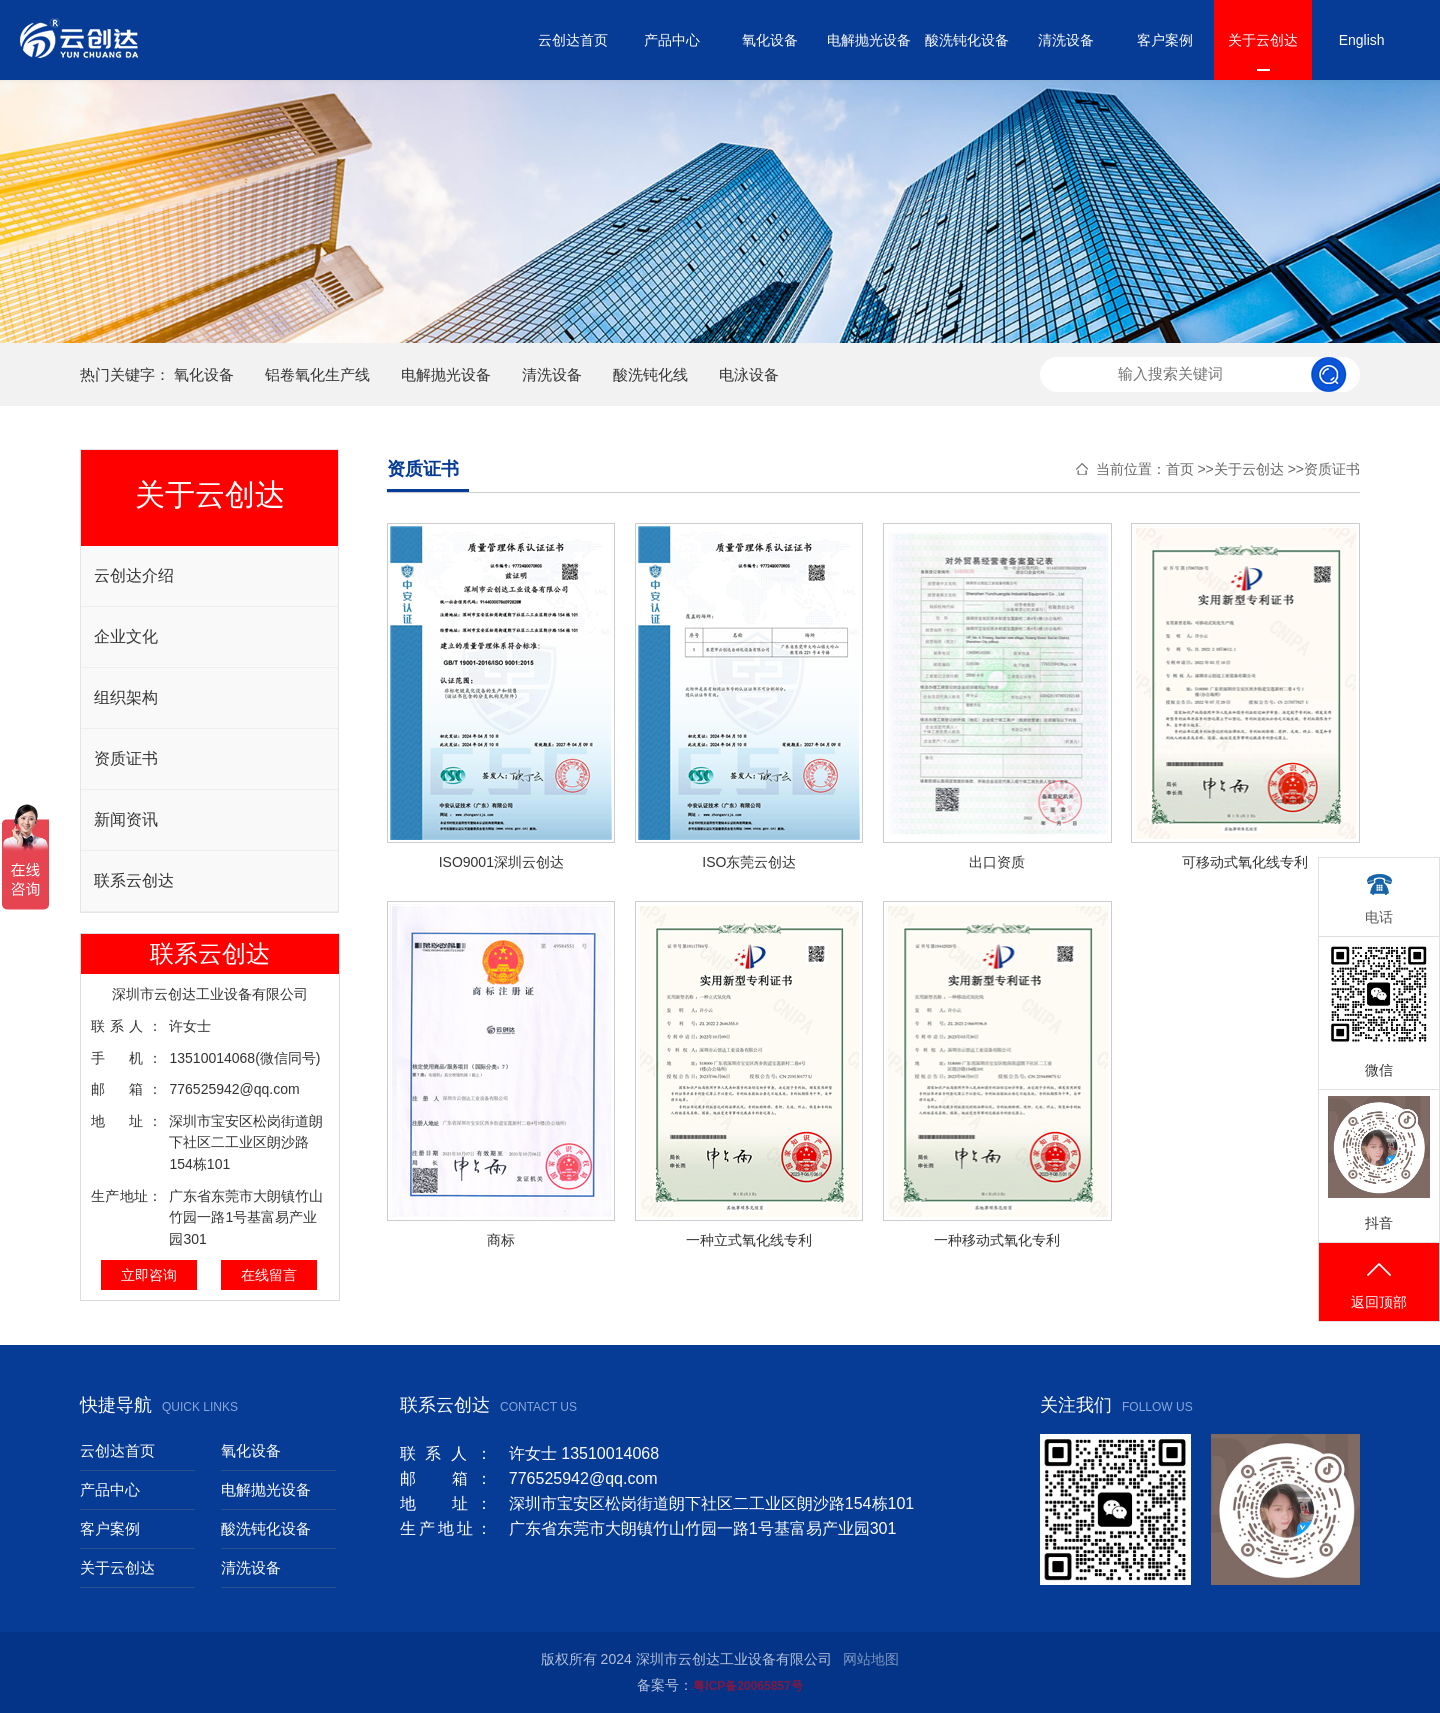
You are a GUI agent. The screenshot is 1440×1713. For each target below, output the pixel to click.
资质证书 (126, 758)
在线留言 (269, 1275)
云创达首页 (573, 40)
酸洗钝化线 (650, 374)
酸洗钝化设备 (967, 40)
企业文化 (126, 636)
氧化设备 (770, 40)
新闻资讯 (126, 819)
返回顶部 (1379, 1283)
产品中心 (672, 40)
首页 (1180, 469)
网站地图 (871, 1659)
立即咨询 (149, 1275)
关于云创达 (1263, 40)
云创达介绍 (134, 575)
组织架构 (126, 697)
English (1362, 40)
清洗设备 (1066, 40)
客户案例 (1165, 40)
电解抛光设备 (869, 40)
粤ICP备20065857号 (747, 1686)
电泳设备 (749, 374)
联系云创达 (134, 880)
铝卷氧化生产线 (317, 374)
